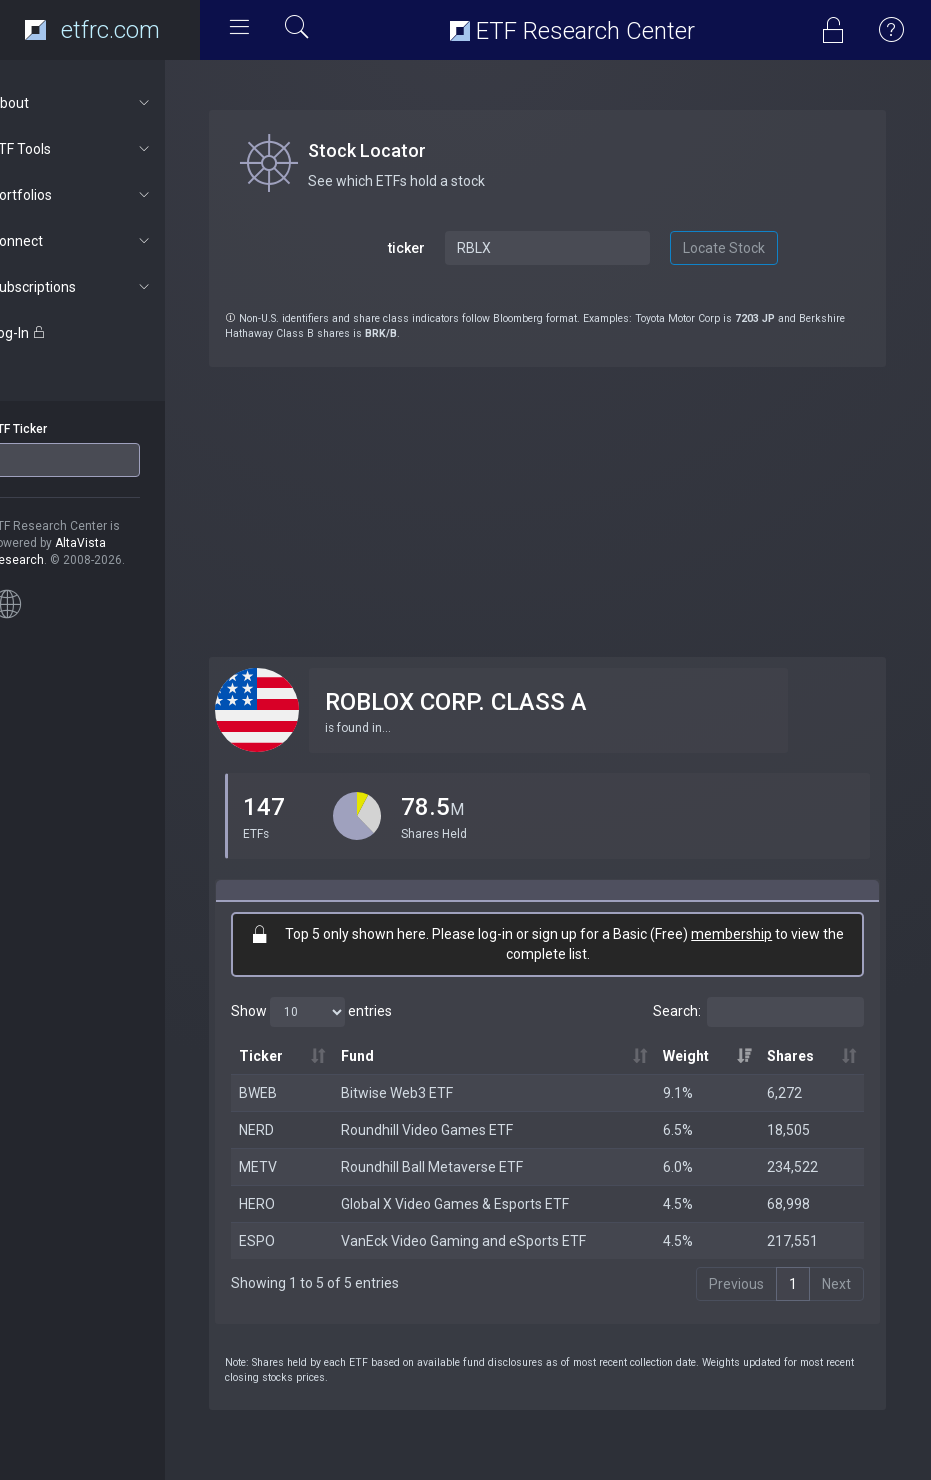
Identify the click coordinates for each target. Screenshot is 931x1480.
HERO (293, 1204)
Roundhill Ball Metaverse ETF (462, 1167)
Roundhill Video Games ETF (457, 1130)
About (106, 103)
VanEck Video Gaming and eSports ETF (493, 1241)
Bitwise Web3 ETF (427, 1093)
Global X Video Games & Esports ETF (485, 1204)
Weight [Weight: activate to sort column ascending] (698, 1056)
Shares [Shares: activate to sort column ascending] (796, 1056)
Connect (106, 241)
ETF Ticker (53, 429)
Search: (758, 1012)
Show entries (347, 1012)
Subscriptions (106, 287)
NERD (292, 1130)
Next (836, 1284)
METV (294, 1167)
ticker (430, 248)
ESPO (293, 1241)
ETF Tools (106, 149)
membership (749, 934)
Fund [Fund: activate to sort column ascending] (387, 1056)
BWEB (294, 1093)
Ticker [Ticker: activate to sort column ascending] (297, 1056)
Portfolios (106, 195)
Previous (736, 1284)
